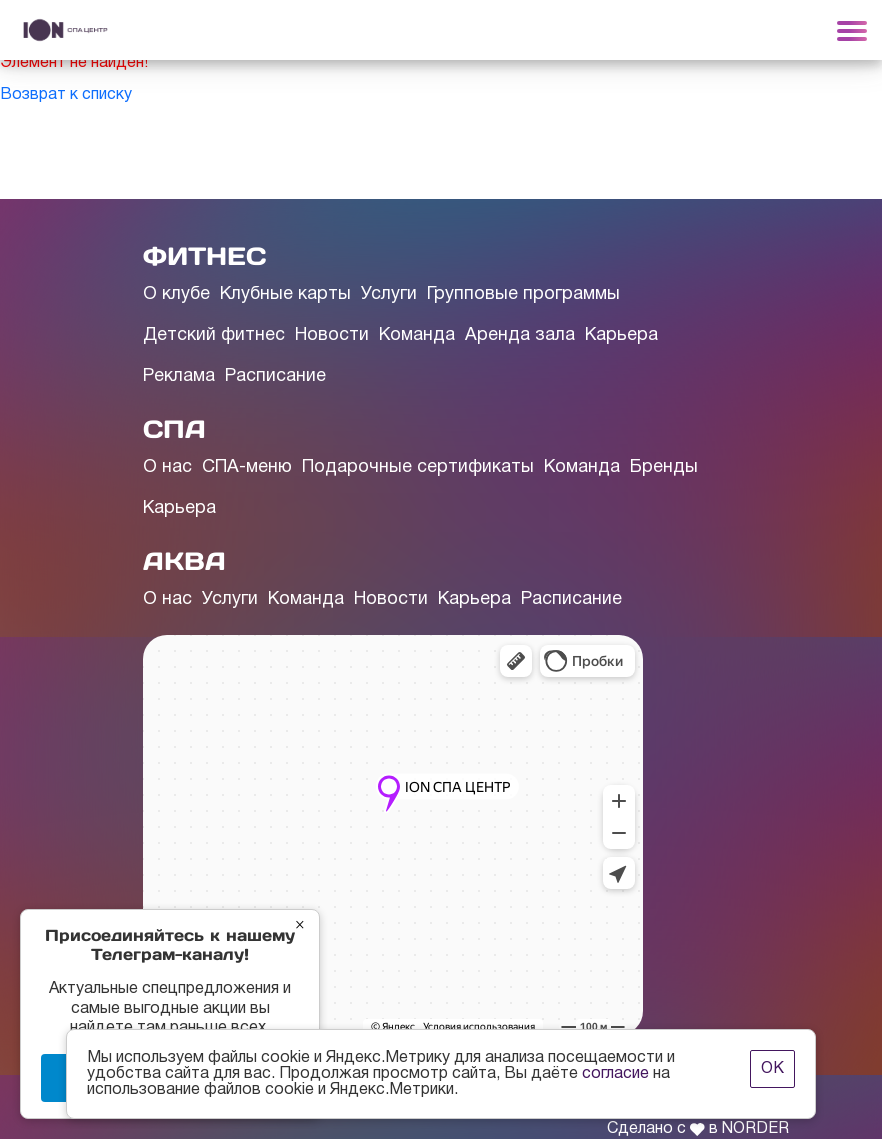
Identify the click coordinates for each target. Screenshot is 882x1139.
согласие (615, 1074)
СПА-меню (247, 467)
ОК (772, 1069)
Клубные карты (285, 294)
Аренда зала (520, 335)
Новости (332, 335)
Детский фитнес (214, 335)
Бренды (664, 467)
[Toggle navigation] (852, 30)
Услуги (389, 294)
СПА (174, 429)
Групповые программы (523, 294)
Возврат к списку (66, 95)
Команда (417, 335)
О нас (167, 467)
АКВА (184, 561)
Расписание (275, 376)
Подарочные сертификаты (418, 467)
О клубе (176, 294)
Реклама (179, 376)
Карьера (621, 335)
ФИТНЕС (204, 256)
